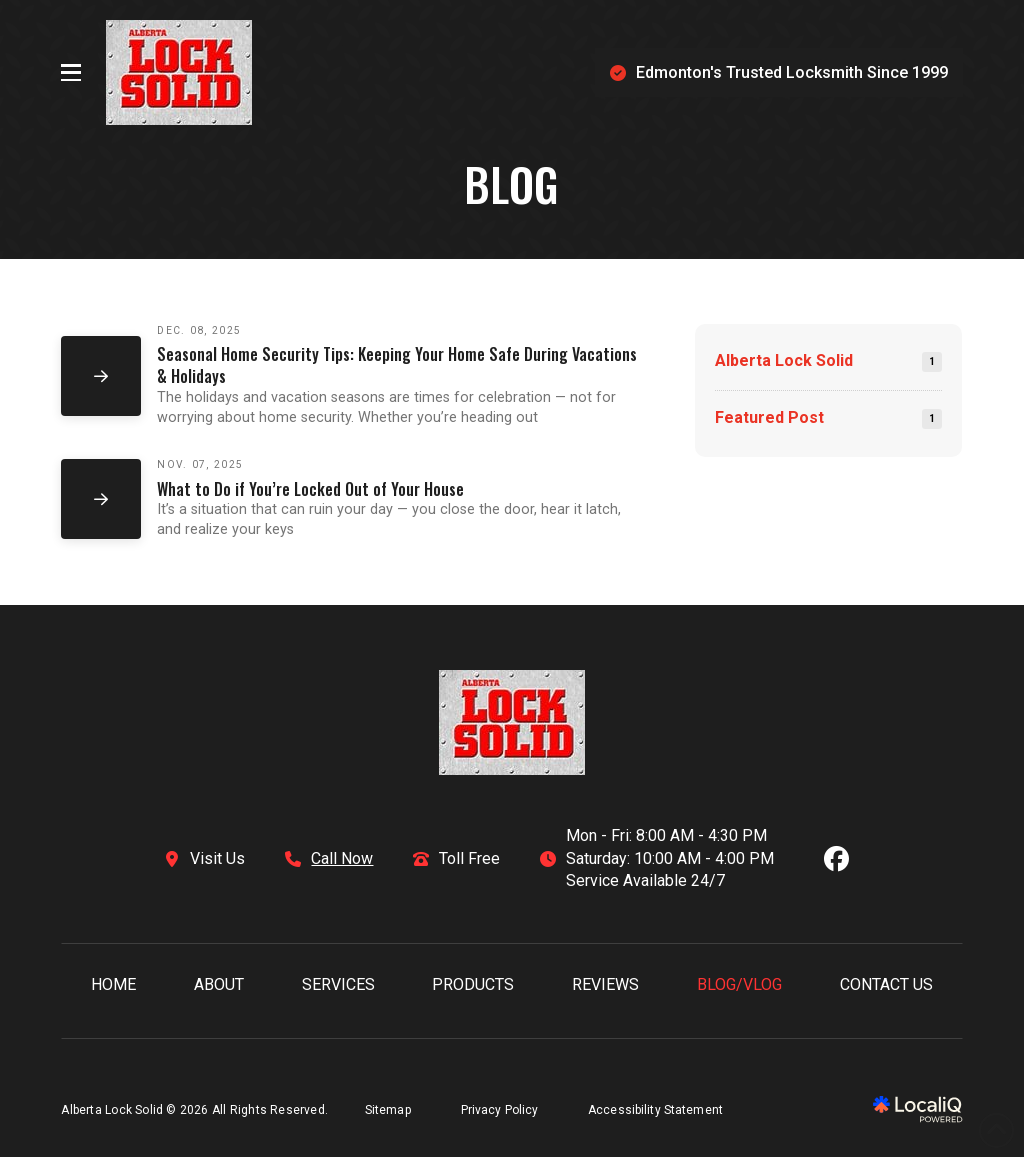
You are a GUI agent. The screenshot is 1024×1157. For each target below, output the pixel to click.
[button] (71, 73)
